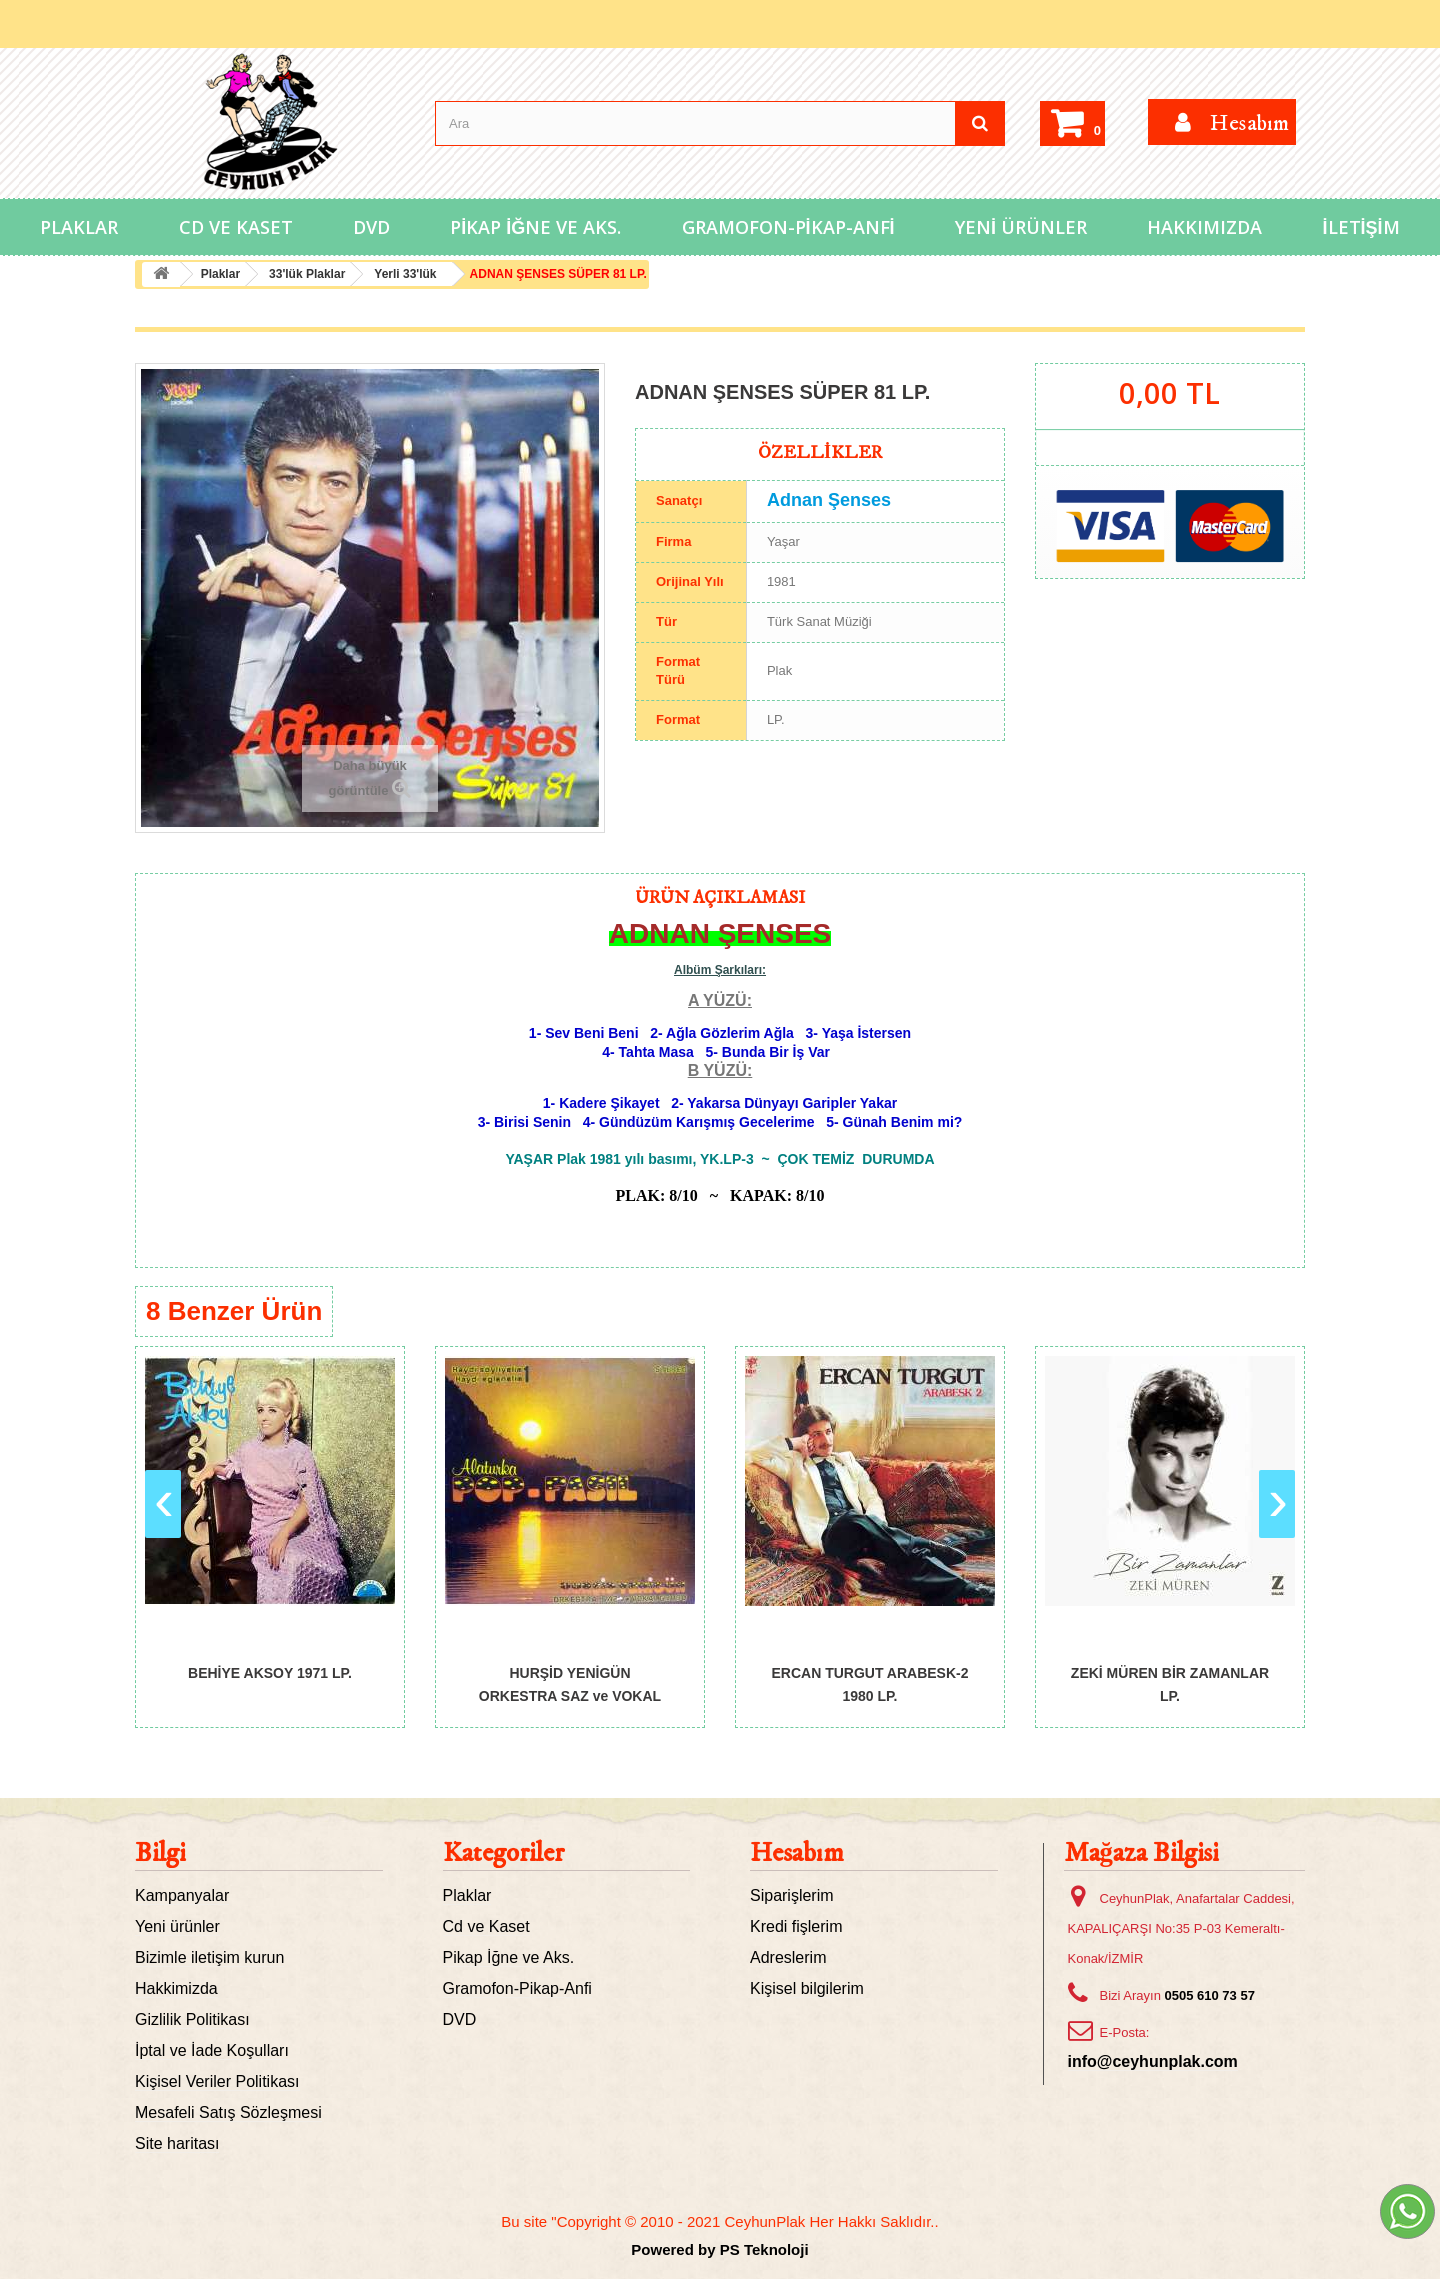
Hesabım (797, 1853)
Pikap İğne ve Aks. (535, 227)
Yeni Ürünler (1021, 227)
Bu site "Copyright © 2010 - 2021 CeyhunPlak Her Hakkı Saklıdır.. (719, 2221)
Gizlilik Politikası (192, 2019)
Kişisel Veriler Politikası (217, 2081)
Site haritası (177, 2143)
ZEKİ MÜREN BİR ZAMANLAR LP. (1170, 1683)
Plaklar (79, 227)
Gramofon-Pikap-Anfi (788, 227)
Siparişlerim (792, 1895)
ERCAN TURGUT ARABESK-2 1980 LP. (869, 1683)
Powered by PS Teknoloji (719, 2249)
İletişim (1361, 227)
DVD (371, 227)
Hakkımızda (1204, 227)
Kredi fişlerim (796, 1926)
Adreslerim (788, 1957)
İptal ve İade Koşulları (212, 2050)
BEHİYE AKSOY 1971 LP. (270, 1673)
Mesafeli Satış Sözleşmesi (228, 2112)
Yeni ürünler (177, 1926)
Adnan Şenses (829, 500)
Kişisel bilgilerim (807, 1988)
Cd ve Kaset (236, 227)
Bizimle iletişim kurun (209, 1957)
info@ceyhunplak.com (1153, 2061)
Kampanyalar (182, 1895)
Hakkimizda (176, 1988)
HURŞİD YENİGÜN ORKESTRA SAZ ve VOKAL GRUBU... (570, 1683)
